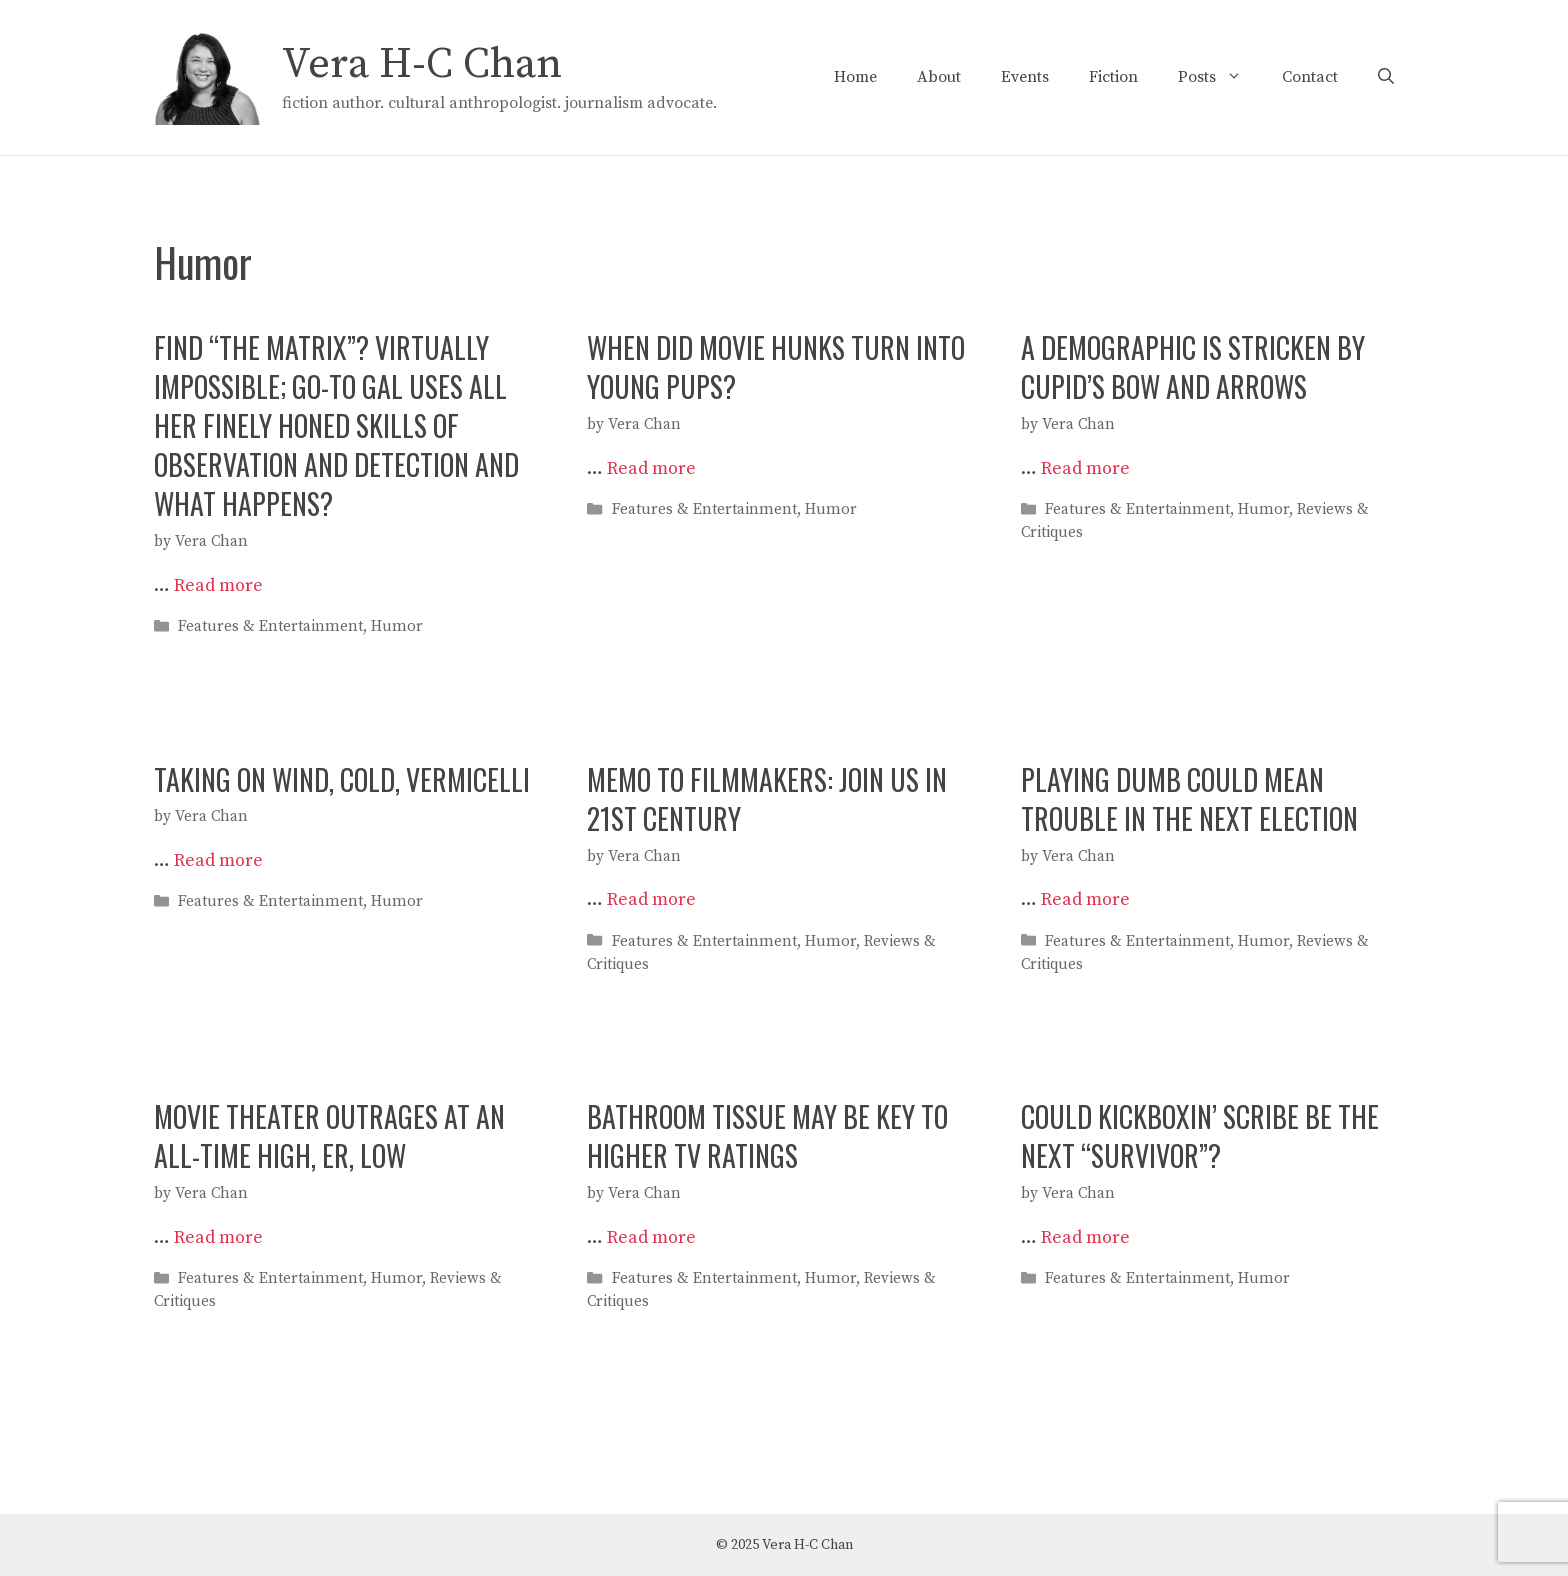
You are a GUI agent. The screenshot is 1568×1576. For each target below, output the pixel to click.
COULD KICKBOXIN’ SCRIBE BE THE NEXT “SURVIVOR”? (1200, 1136)
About (939, 77)
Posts (1220, 77)
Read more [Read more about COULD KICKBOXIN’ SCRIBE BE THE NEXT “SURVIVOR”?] (1085, 1237)
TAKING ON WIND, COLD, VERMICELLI (342, 779)
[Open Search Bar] (1386, 77)
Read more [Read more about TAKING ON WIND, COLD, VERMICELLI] (218, 860)
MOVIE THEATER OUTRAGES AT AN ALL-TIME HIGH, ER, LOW (329, 1136)
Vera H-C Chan (422, 64)
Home (855, 77)
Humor (397, 627)
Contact (1310, 77)
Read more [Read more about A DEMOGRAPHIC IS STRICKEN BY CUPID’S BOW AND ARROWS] (1085, 468)
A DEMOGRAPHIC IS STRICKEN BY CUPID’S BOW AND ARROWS (1193, 367)
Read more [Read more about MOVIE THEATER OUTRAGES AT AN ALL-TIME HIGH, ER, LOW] (218, 1237)
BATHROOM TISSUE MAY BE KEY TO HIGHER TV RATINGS (767, 1136)
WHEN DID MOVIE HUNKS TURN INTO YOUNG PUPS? (776, 367)
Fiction (1113, 77)
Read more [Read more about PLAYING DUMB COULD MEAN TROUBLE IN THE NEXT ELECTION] (1085, 899)
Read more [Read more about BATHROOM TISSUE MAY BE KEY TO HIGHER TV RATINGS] (651, 1237)
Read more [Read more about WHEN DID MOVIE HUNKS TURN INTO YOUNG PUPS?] (651, 468)
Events (1025, 77)
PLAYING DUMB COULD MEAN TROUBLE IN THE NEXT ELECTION (1189, 799)
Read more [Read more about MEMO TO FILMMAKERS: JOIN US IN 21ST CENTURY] (651, 899)
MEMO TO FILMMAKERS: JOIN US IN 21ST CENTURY (767, 799)
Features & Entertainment (270, 627)
